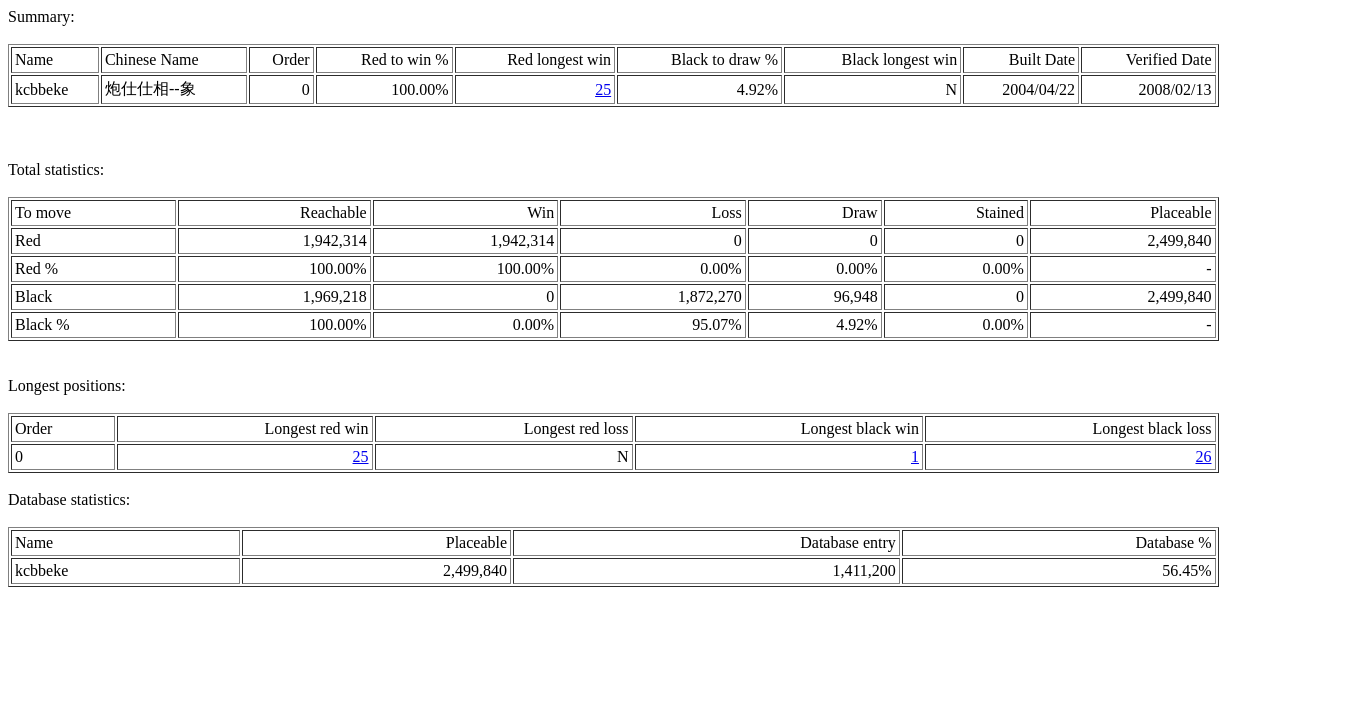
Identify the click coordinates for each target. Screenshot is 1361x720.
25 (603, 89)
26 (1204, 456)
